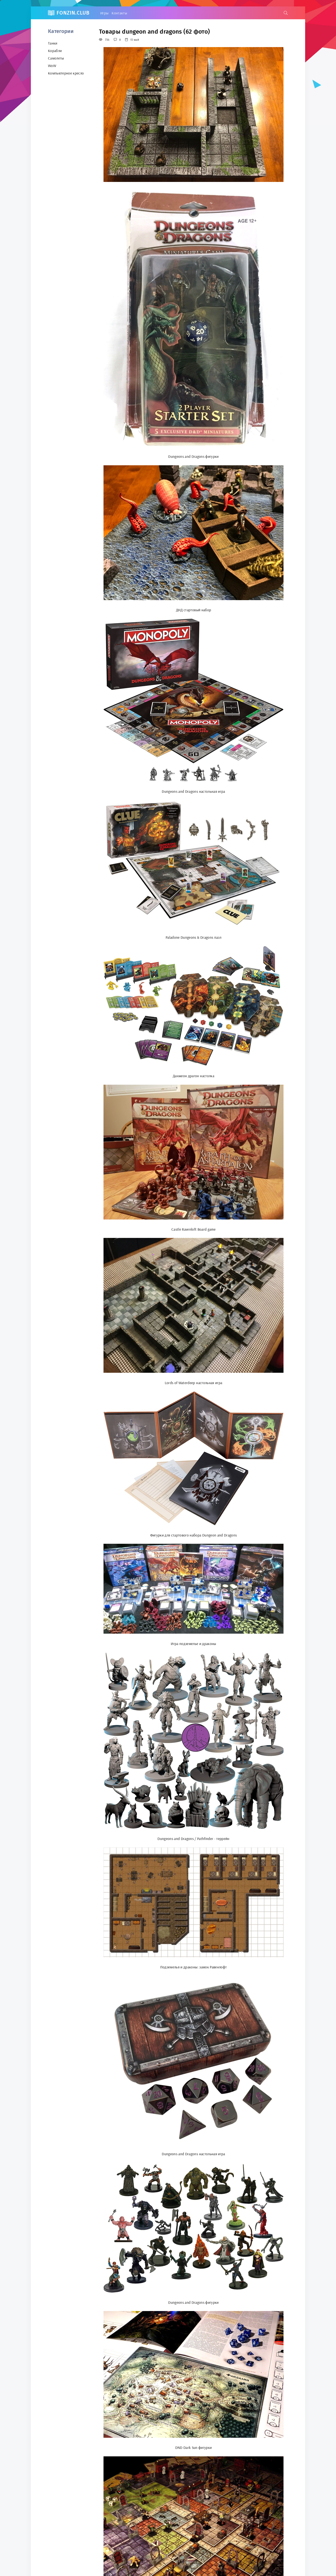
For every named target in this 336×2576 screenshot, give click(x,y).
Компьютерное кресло (66, 73)
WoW (52, 65)
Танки (52, 43)
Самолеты (56, 58)
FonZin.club (73, 13)
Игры (104, 13)
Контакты (119, 13)
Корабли (55, 50)
